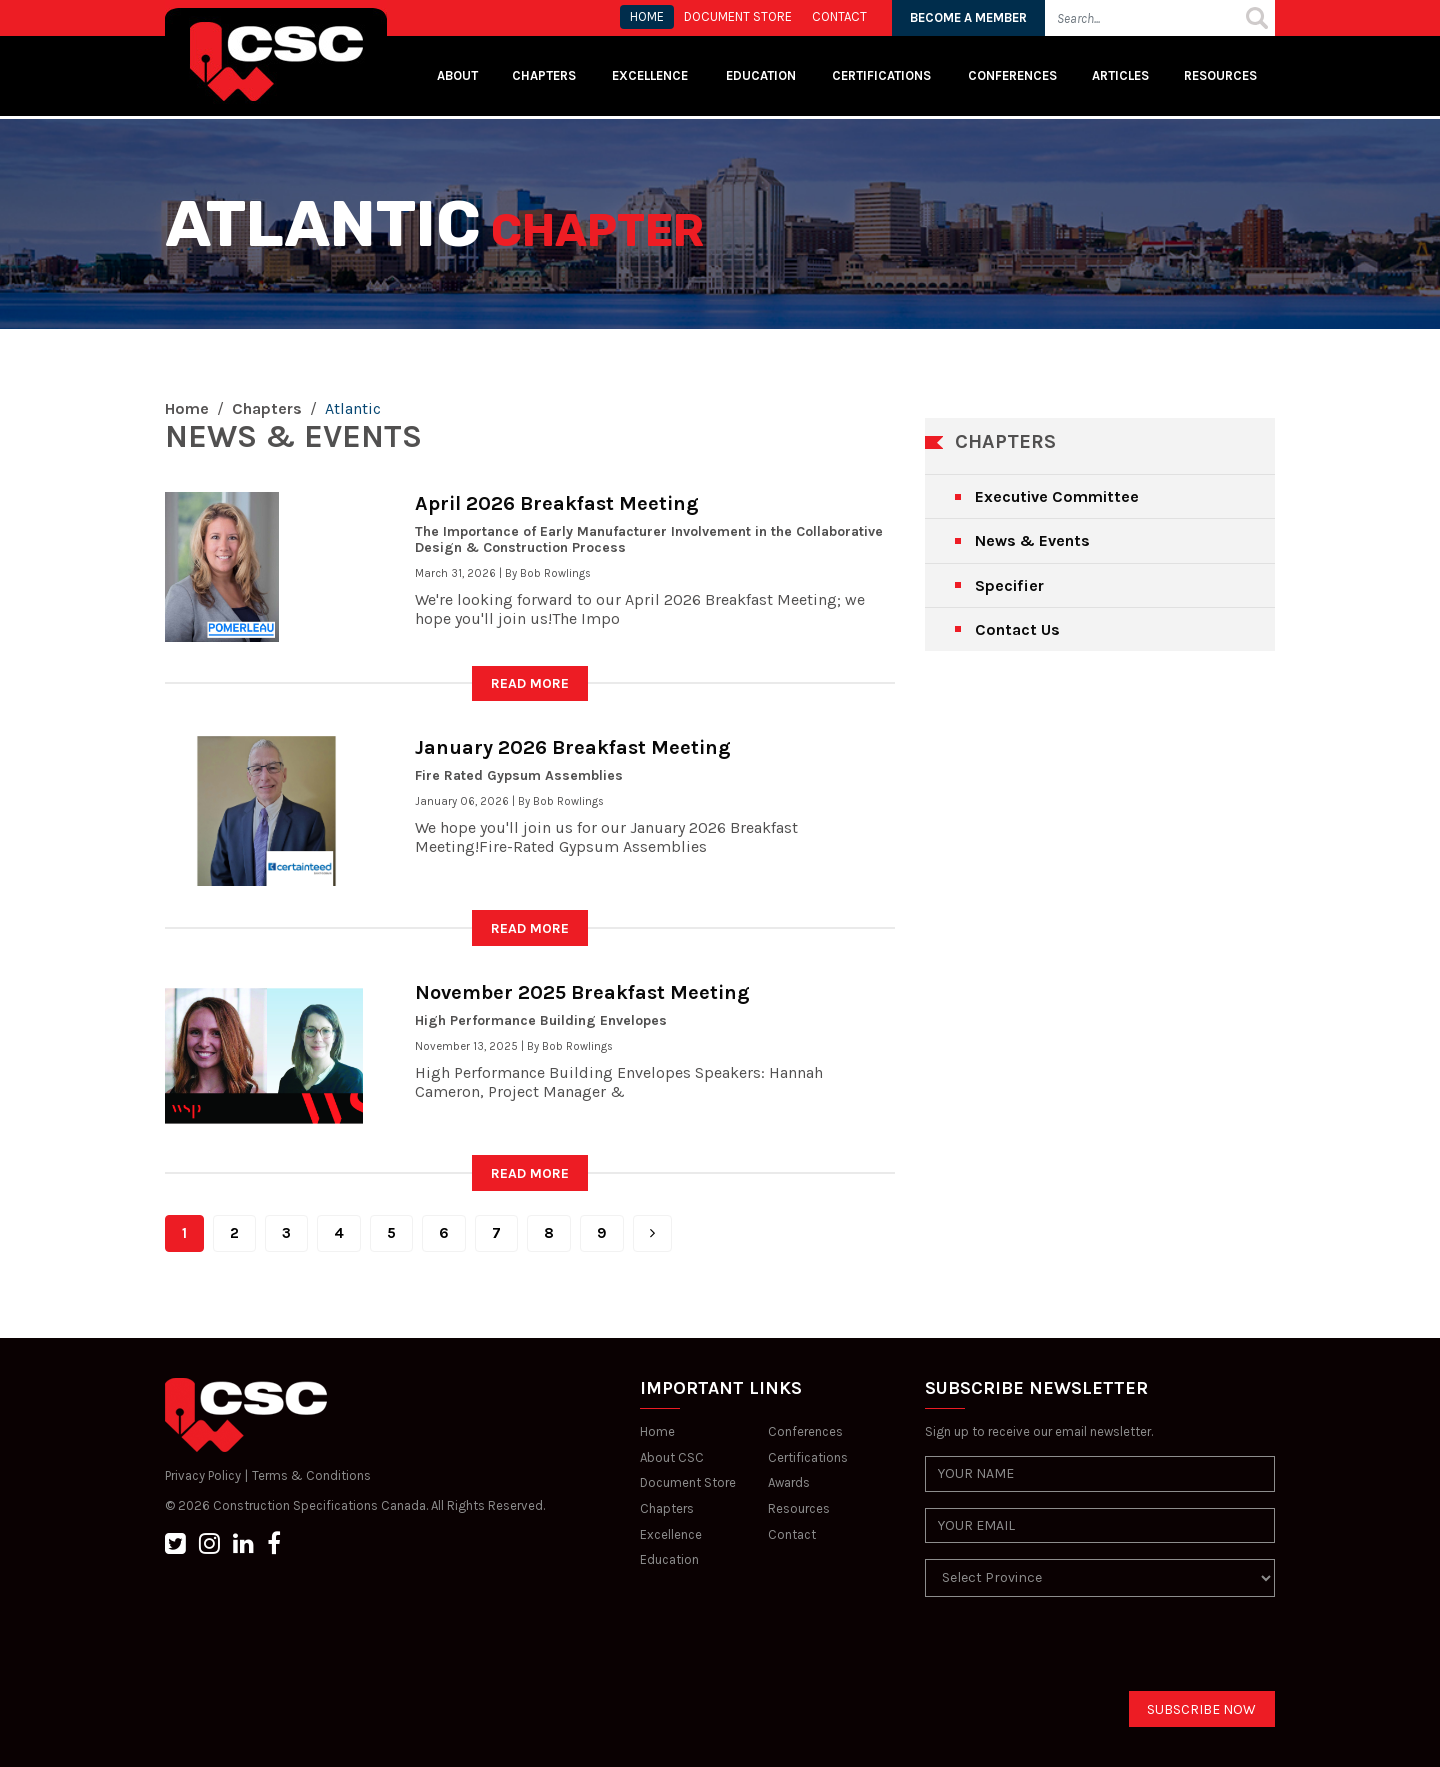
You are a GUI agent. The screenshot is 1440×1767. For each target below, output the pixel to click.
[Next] (652, 1233)
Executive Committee (1057, 496)
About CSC (672, 1457)
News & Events (1032, 540)
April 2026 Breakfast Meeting (557, 503)
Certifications (881, 75)
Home (187, 408)
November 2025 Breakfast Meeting (582, 992)
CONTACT (839, 16)
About (457, 75)
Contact (792, 1534)
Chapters (544, 75)
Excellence (651, 75)
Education (669, 1559)
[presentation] (1077, 1652)
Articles (1120, 75)
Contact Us (1017, 629)
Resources (1220, 75)
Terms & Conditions (311, 1475)
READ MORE (530, 683)
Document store (738, 16)
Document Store (688, 1482)
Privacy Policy (203, 1475)
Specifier (1009, 585)
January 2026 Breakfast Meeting (573, 747)
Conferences (1012, 75)
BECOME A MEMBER (968, 17)
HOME (647, 16)
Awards (789, 1482)
